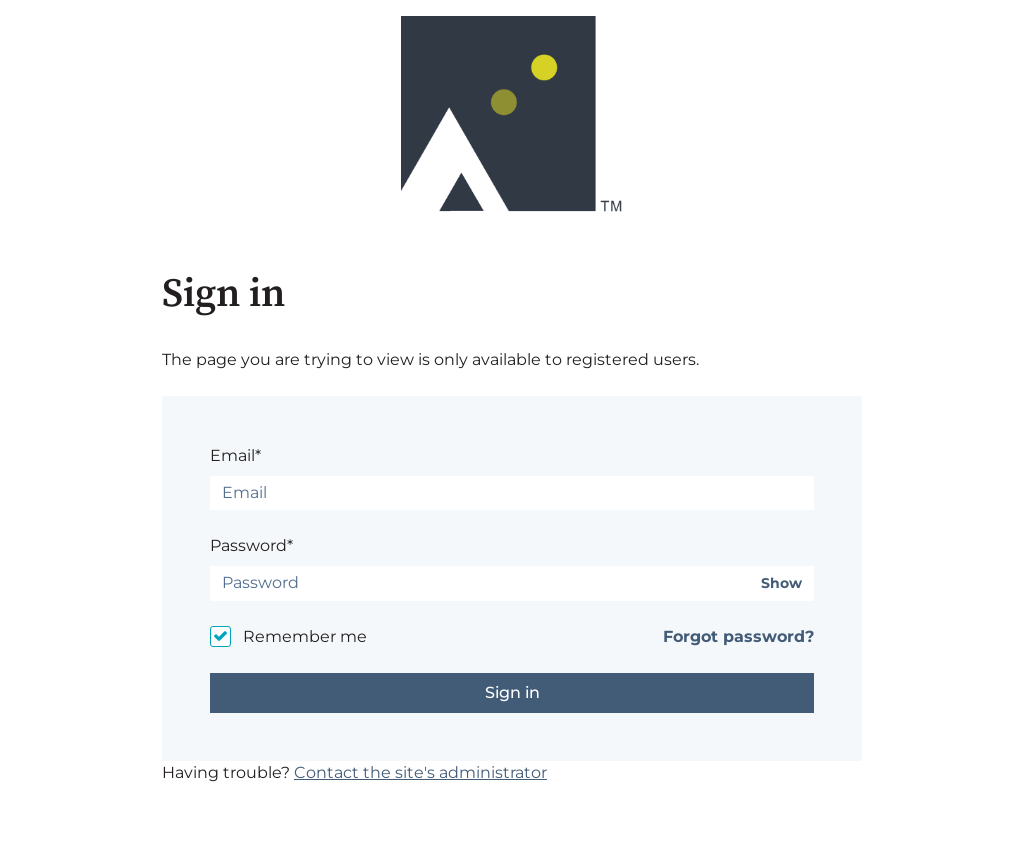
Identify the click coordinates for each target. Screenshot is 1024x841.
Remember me (305, 636)
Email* (235, 455)
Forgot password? (738, 636)
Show (781, 583)
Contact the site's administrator (420, 772)
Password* (251, 545)
